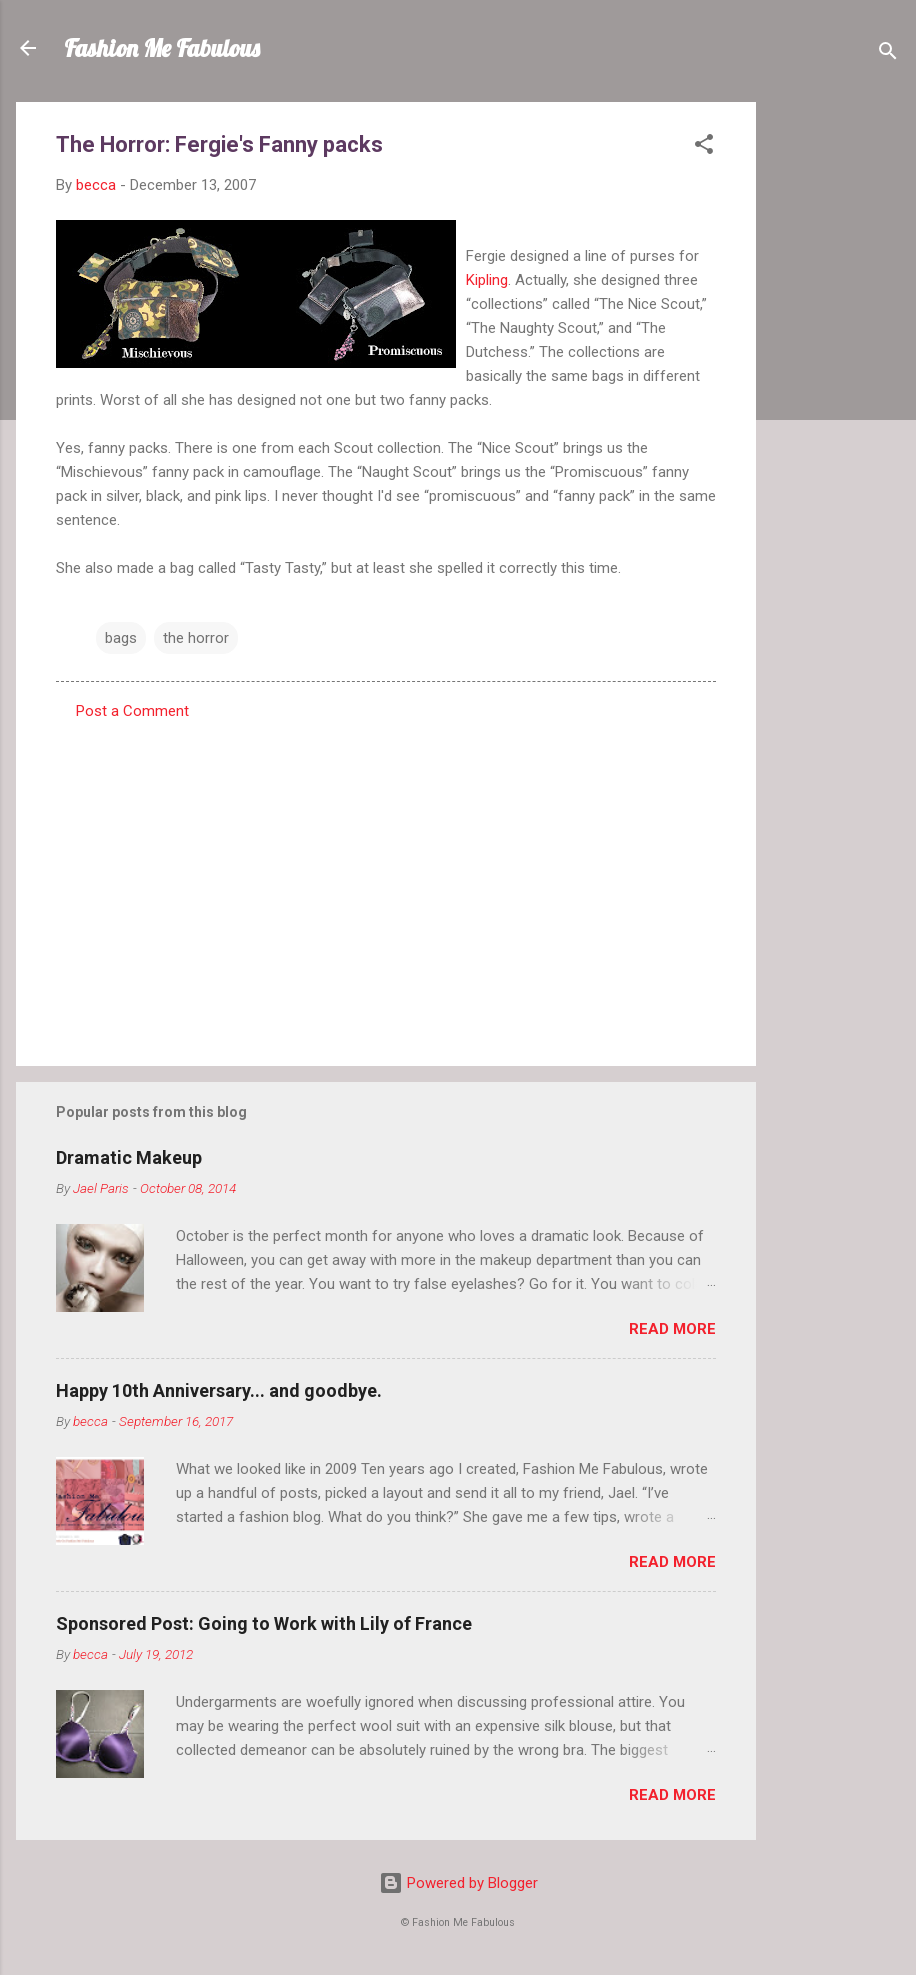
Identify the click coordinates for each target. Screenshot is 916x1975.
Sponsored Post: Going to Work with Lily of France (264, 1623)
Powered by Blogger (458, 1883)
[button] (704, 147)
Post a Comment (132, 711)
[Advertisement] (836, 402)
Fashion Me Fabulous (162, 48)
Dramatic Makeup (129, 1157)
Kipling (487, 280)
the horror (196, 638)
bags (121, 638)
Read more (672, 1329)
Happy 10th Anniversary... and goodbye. (219, 1390)
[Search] (888, 54)
